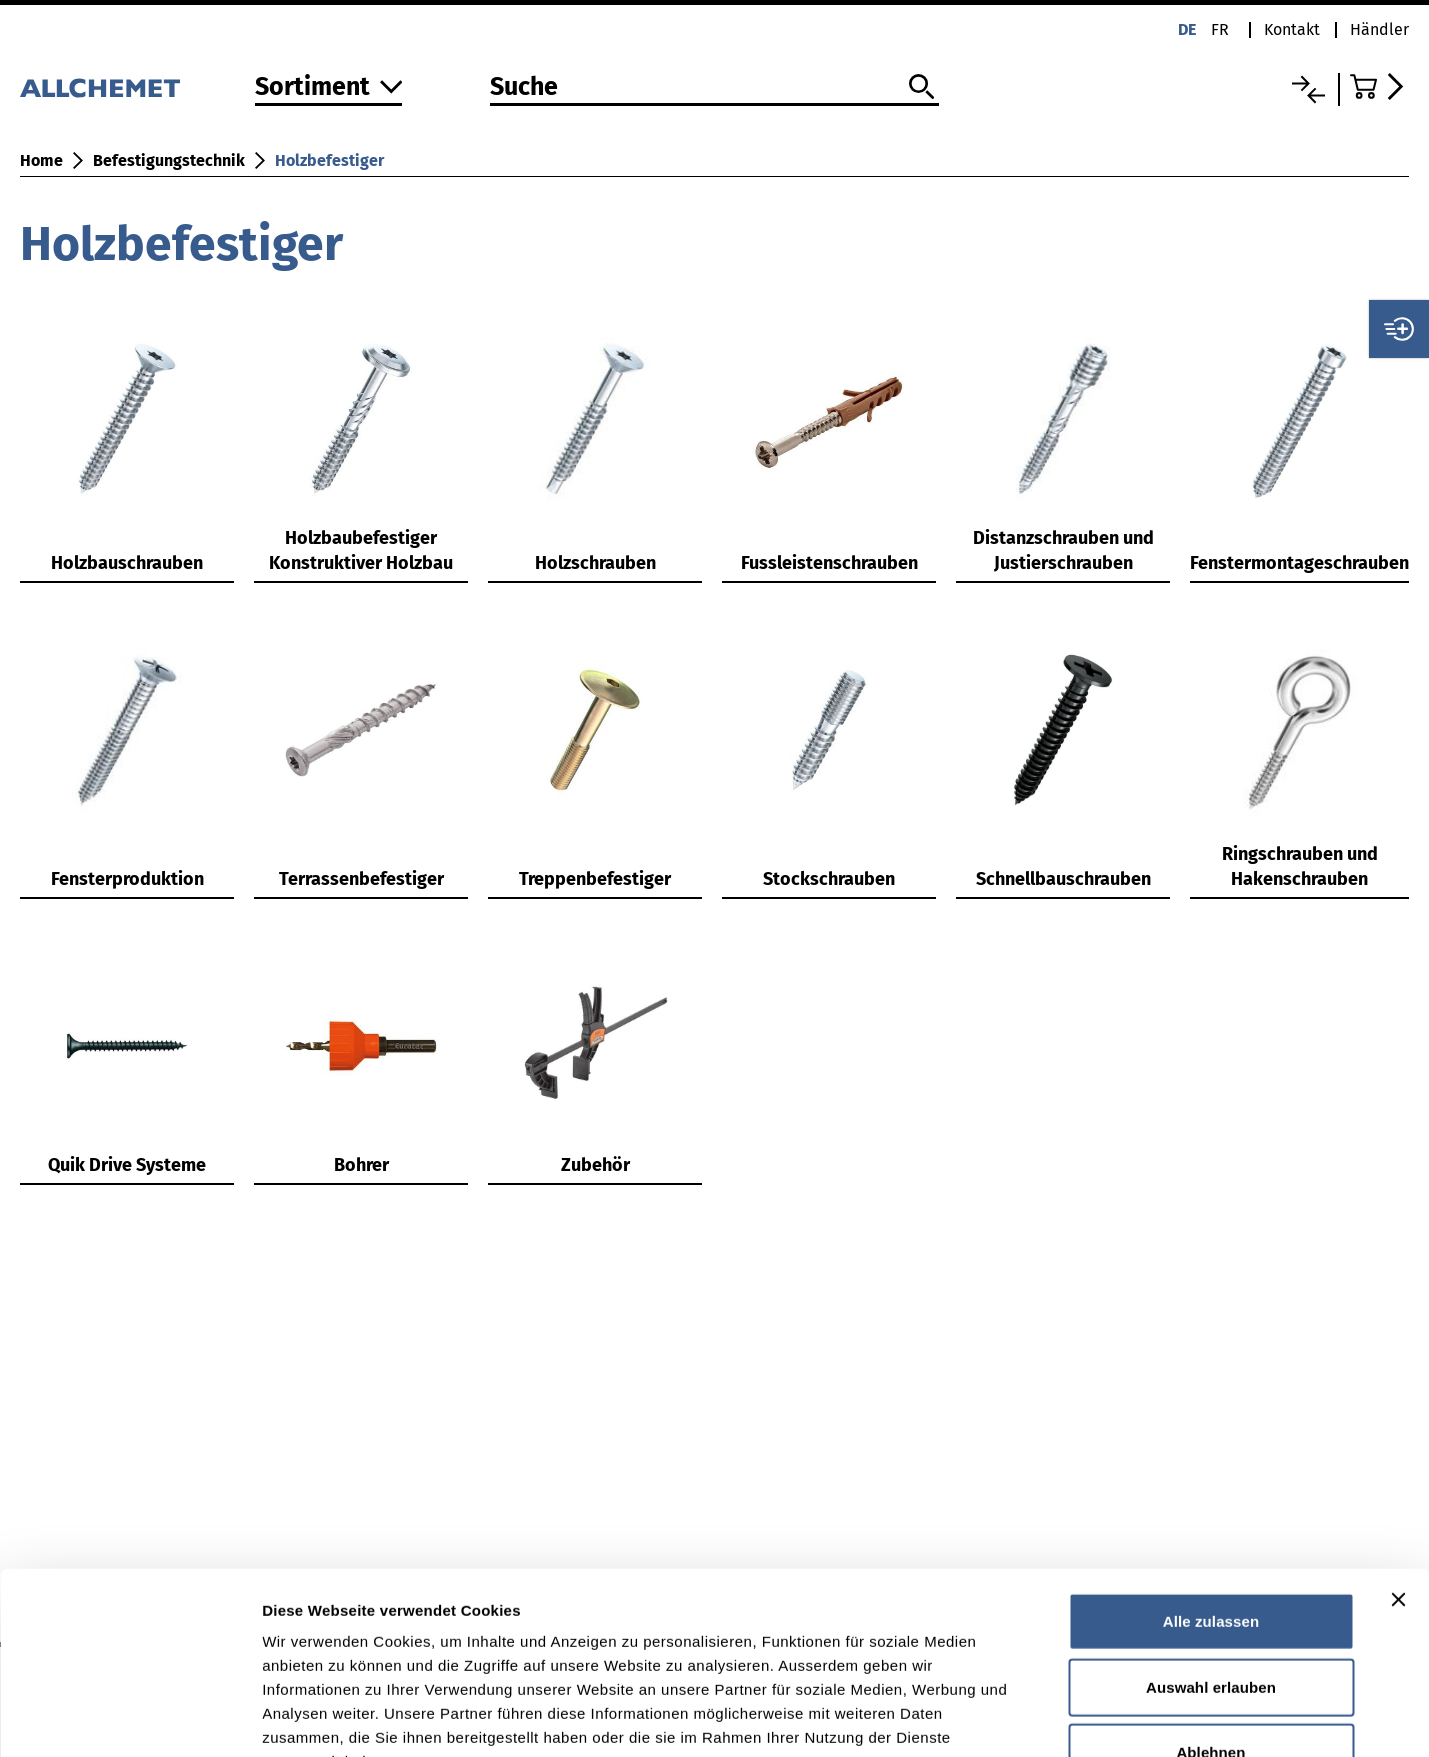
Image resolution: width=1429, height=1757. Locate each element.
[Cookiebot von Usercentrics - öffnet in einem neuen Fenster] (129, 1718)
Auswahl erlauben (1211, 1538)
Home (41, 160)
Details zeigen (1063, 1717)
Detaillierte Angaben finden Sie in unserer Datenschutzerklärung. (509, 1636)
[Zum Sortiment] (329, 88)
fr (1220, 29)
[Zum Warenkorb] (1379, 86)
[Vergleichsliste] (1308, 89)
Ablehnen (1210, 1603)
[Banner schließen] (1398, 1451)
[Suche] (715, 88)
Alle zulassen (1211, 1472)
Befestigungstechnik (169, 160)
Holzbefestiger (329, 160)
